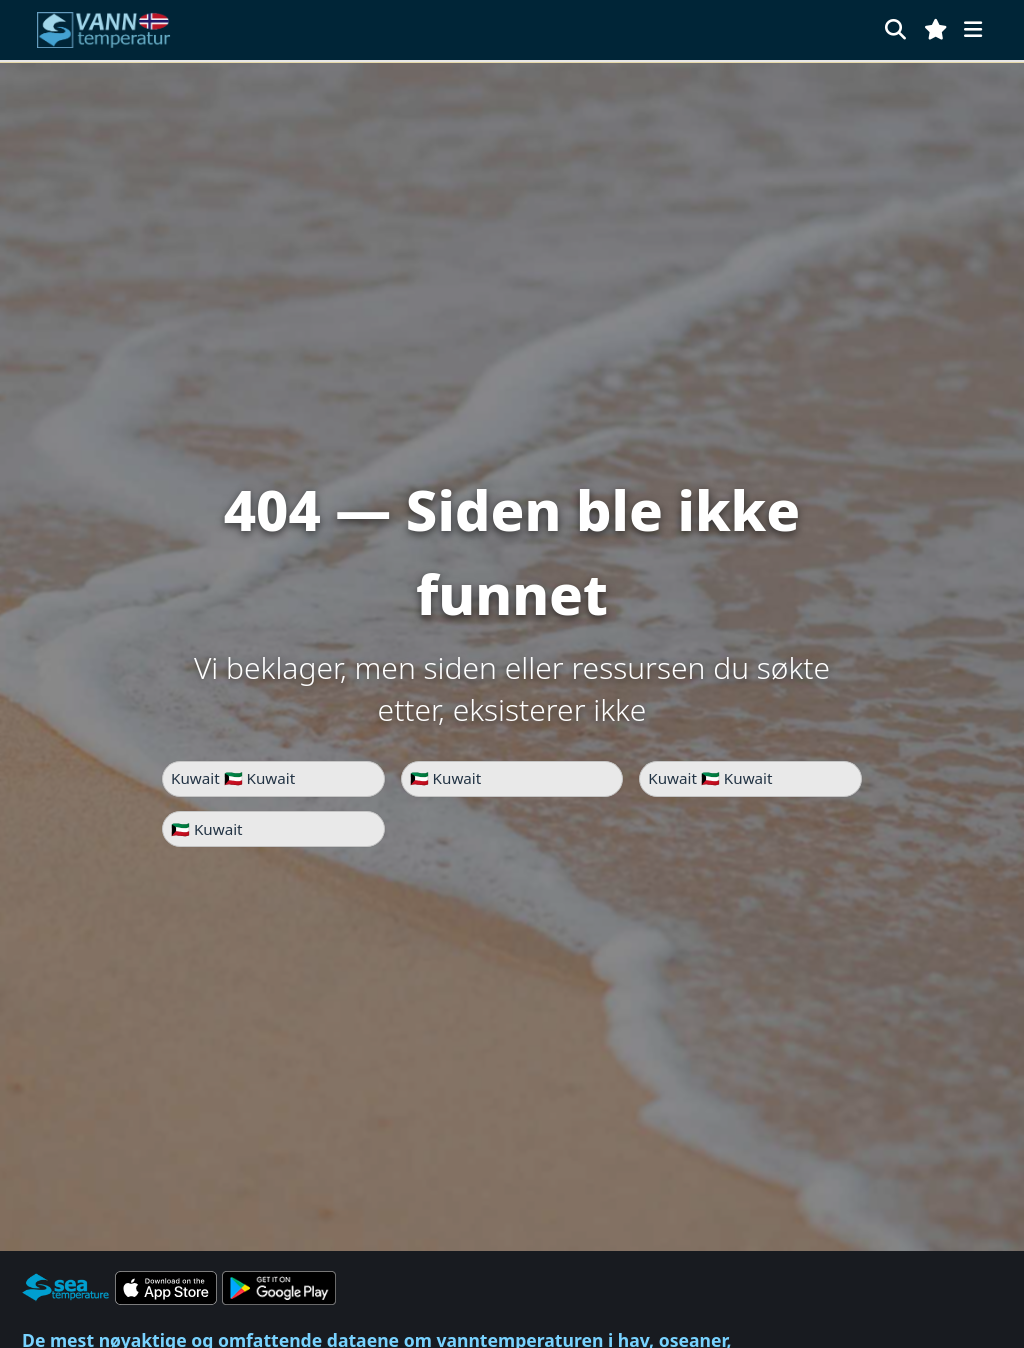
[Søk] (895, 29)
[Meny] (973, 29)
